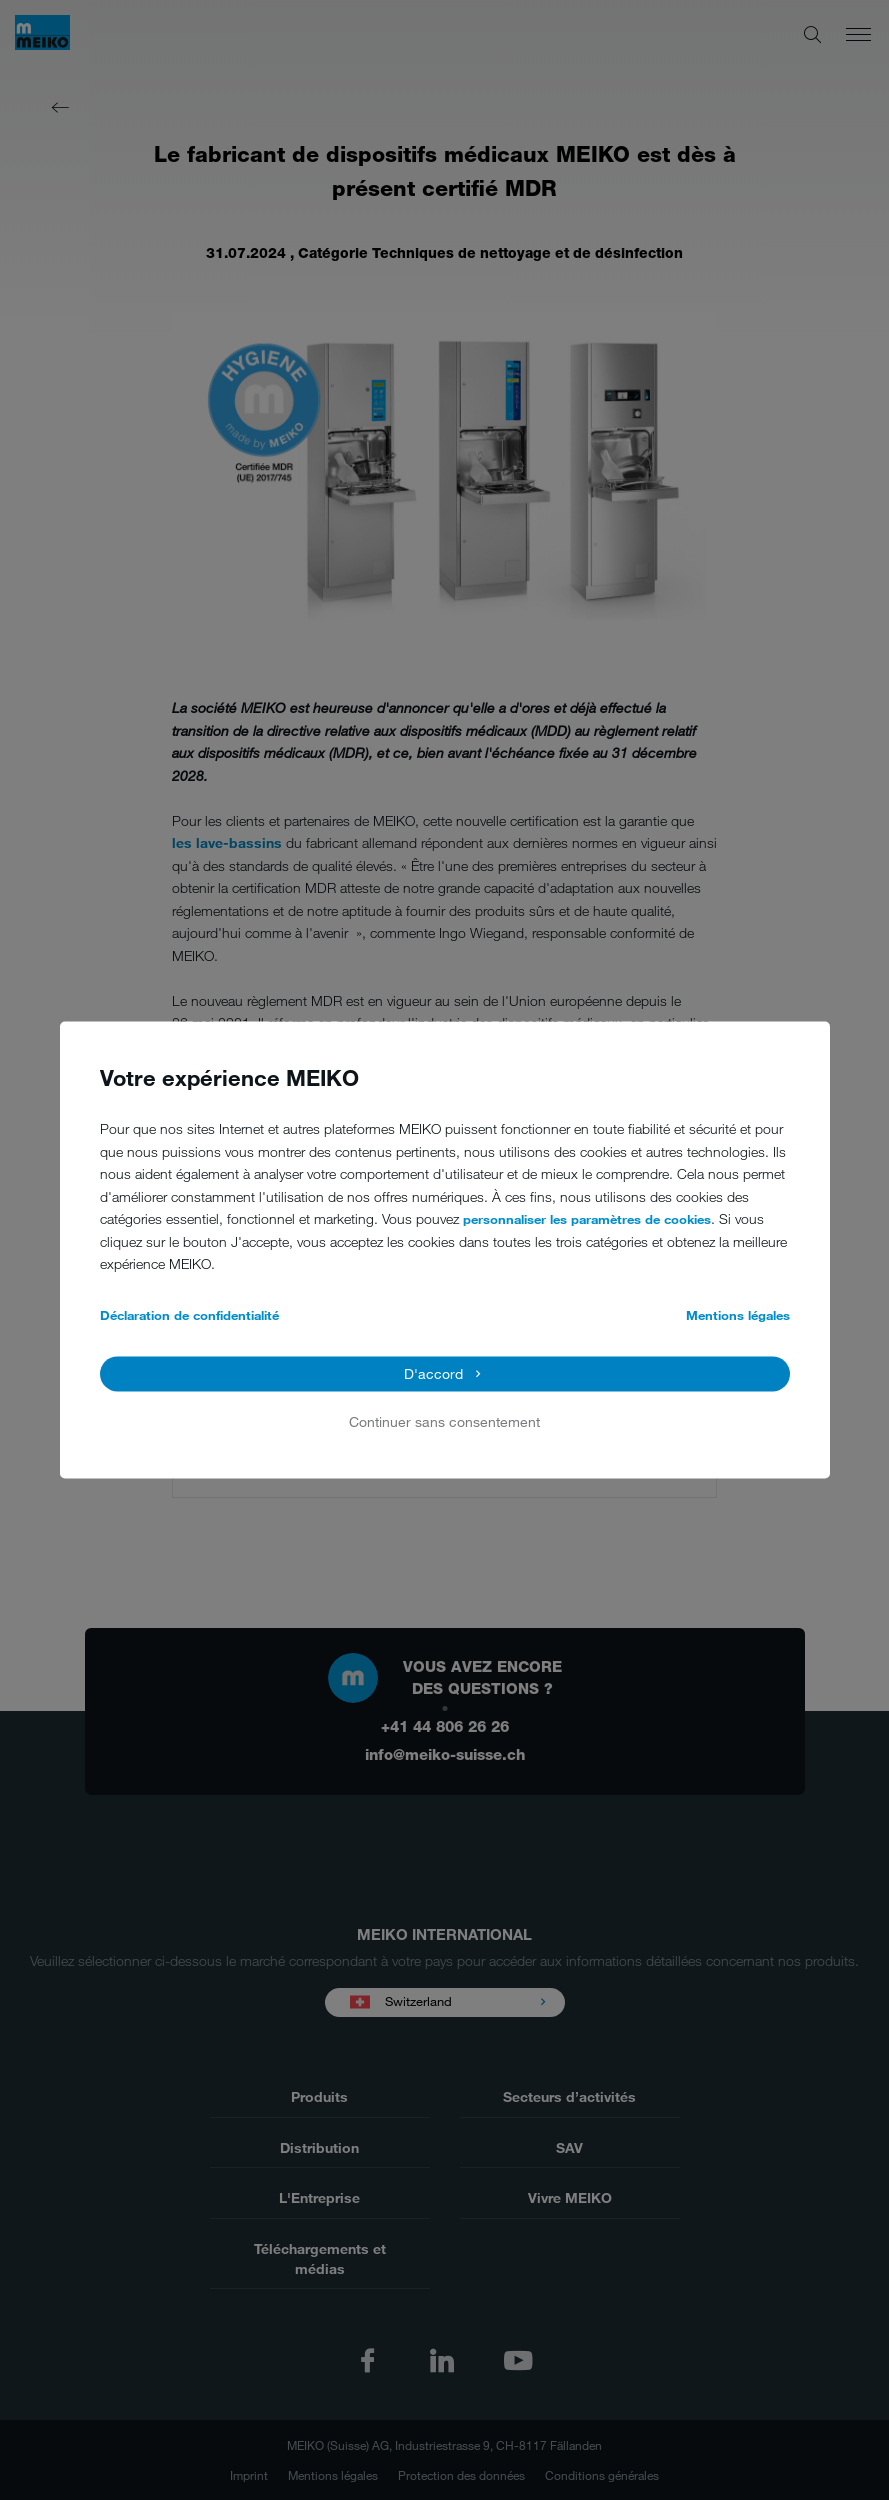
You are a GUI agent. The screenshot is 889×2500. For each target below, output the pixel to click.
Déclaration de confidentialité (189, 1315)
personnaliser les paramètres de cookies (587, 1220)
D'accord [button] (433, 1373)
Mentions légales (738, 1315)
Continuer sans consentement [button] (444, 1421)
